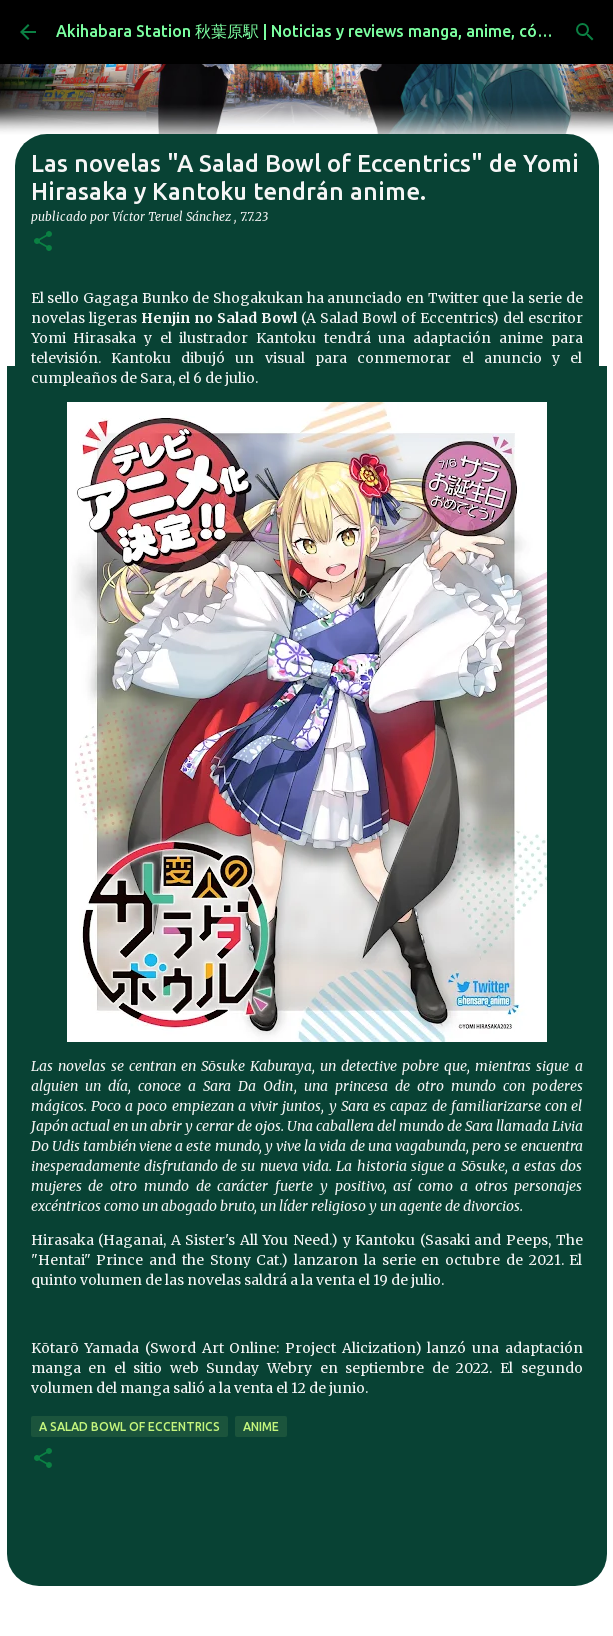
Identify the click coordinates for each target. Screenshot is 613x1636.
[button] (43, 242)
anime (261, 1426)
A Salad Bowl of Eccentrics (129, 1426)
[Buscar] (585, 32)
